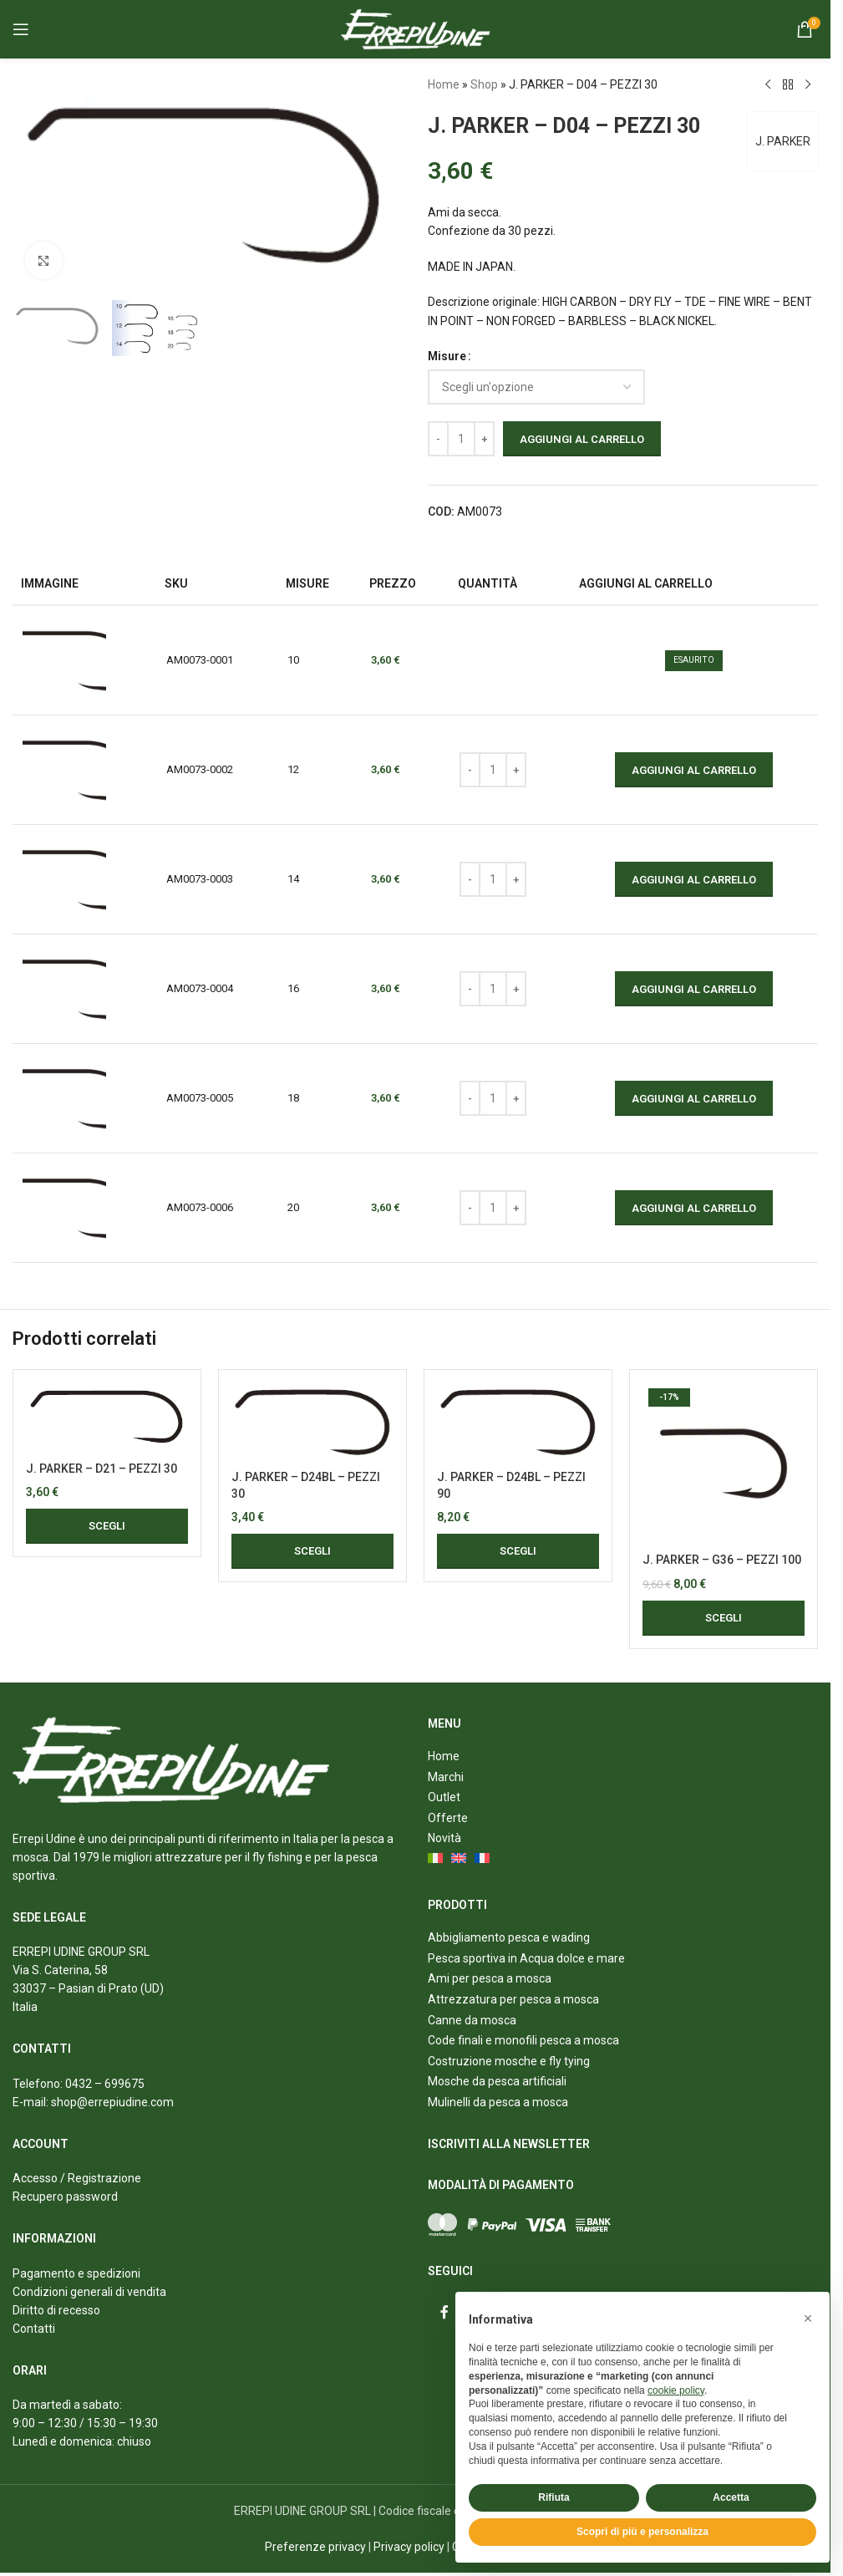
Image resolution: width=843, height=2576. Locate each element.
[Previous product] (768, 85)
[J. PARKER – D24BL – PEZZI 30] (312, 1422)
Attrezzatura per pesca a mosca (513, 1999)
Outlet (444, 1797)
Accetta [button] (731, 2497)
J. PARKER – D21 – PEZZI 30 (101, 1468)
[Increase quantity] (484, 438)
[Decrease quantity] (438, 438)
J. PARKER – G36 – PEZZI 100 (721, 1559)
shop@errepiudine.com (112, 2102)
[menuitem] (436, 1859)
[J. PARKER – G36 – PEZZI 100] (723, 1463)
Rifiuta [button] (553, 2497)
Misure (447, 356)
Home (444, 84)
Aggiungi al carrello (582, 439)
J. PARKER (782, 141)
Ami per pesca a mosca (489, 1978)
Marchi (446, 1777)
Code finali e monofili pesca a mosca (523, 2040)
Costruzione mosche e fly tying (509, 2061)
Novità (444, 1838)
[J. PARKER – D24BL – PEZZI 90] (518, 1422)
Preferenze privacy (315, 2546)
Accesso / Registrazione (77, 2178)
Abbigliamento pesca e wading (509, 1937)
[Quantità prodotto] (461, 438)
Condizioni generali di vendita (89, 2292)
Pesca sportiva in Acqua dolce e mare (526, 1958)
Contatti (34, 2328)
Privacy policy (408, 2546)
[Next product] (808, 85)
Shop (484, 84)
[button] (808, 2318)
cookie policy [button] (675, 2390)
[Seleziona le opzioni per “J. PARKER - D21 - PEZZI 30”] (107, 1526)
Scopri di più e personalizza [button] (642, 2532)
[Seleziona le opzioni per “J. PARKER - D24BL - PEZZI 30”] (312, 1551)
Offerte (448, 1818)
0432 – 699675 (105, 2083)
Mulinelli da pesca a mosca (498, 2102)
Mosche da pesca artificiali (497, 2081)
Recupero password (65, 2196)
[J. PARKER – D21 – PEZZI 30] (107, 1417)
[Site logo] (415, 28)
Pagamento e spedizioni (76, 2273)
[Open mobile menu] (21, 29)
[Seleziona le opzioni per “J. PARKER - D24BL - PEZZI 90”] (518, 1551)
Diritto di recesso (56, 2310)
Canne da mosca (472, 2020)
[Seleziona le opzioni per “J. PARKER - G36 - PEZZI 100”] (723, 1618)
